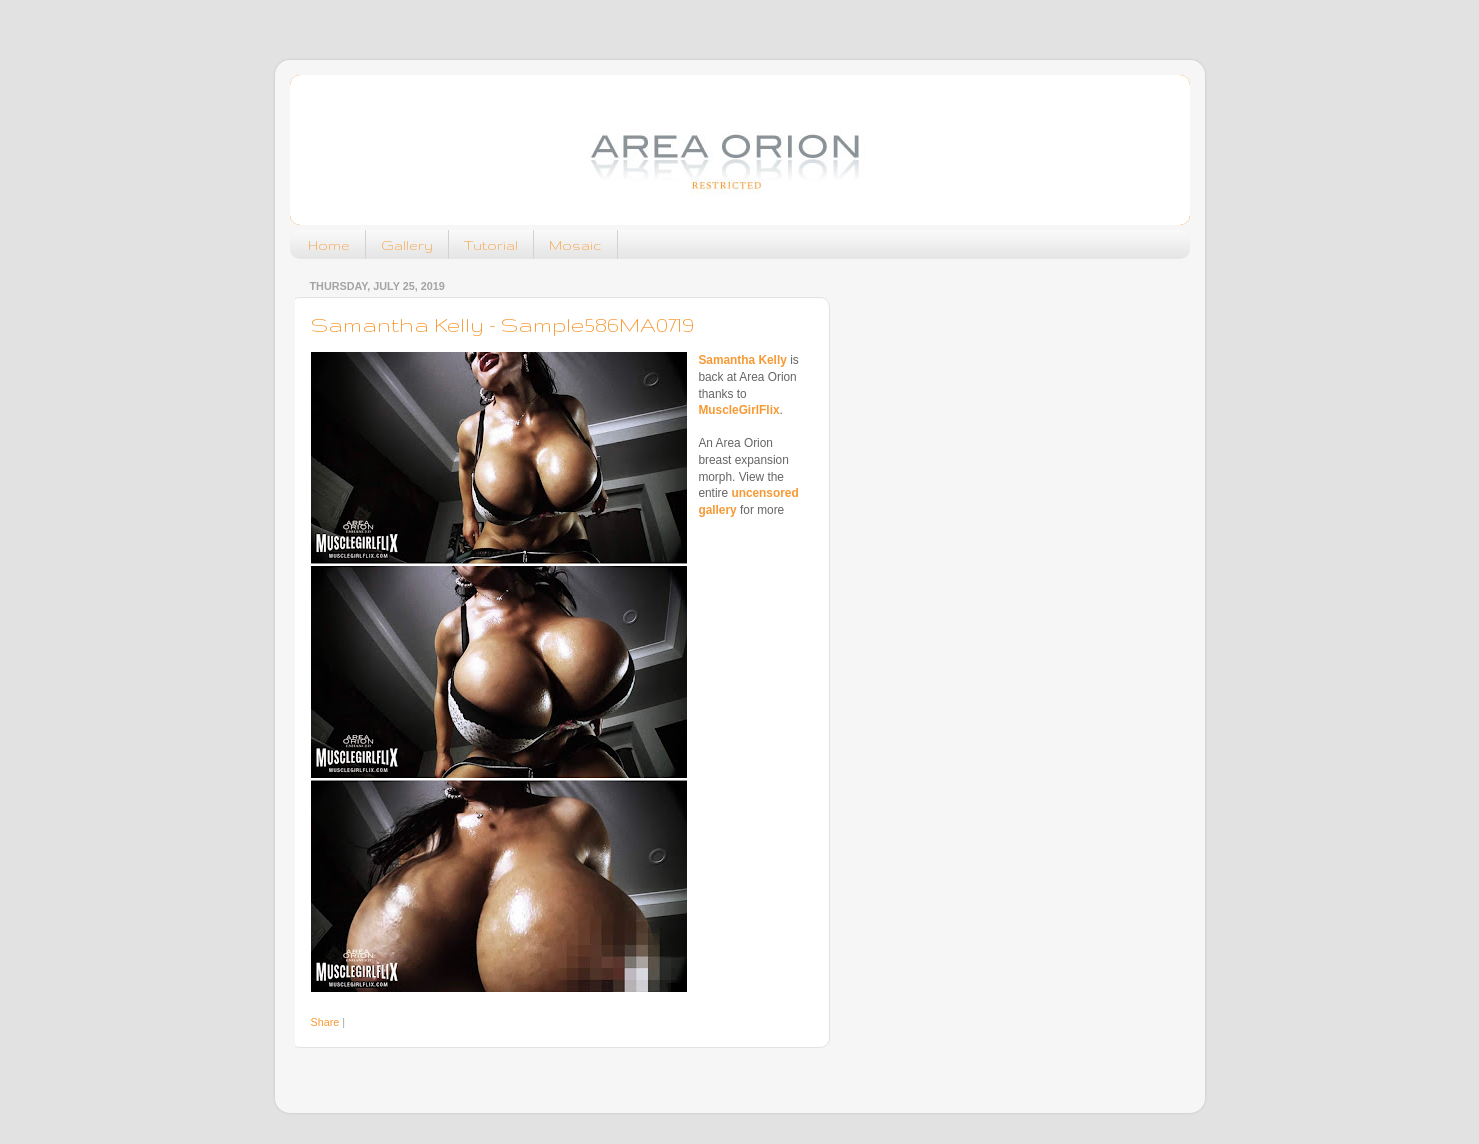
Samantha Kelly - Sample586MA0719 (502, 324)
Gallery (407, 245)
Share (325, 1022)
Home (329, 245)
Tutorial (491, 245)
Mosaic (575, 245)
